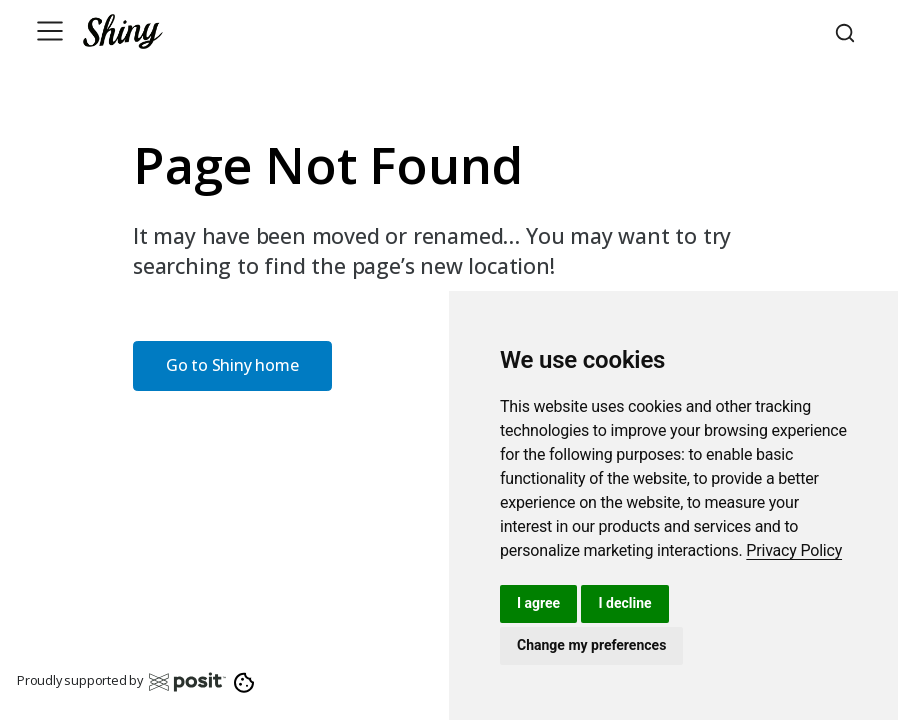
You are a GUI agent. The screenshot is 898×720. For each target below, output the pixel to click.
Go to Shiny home (232, 365)
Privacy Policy (794, 550)
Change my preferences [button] (591, 645)
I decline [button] (624, 603)
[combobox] (848, 31)
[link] (794, 550)
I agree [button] (538, 603)
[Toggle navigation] (50, 31)
